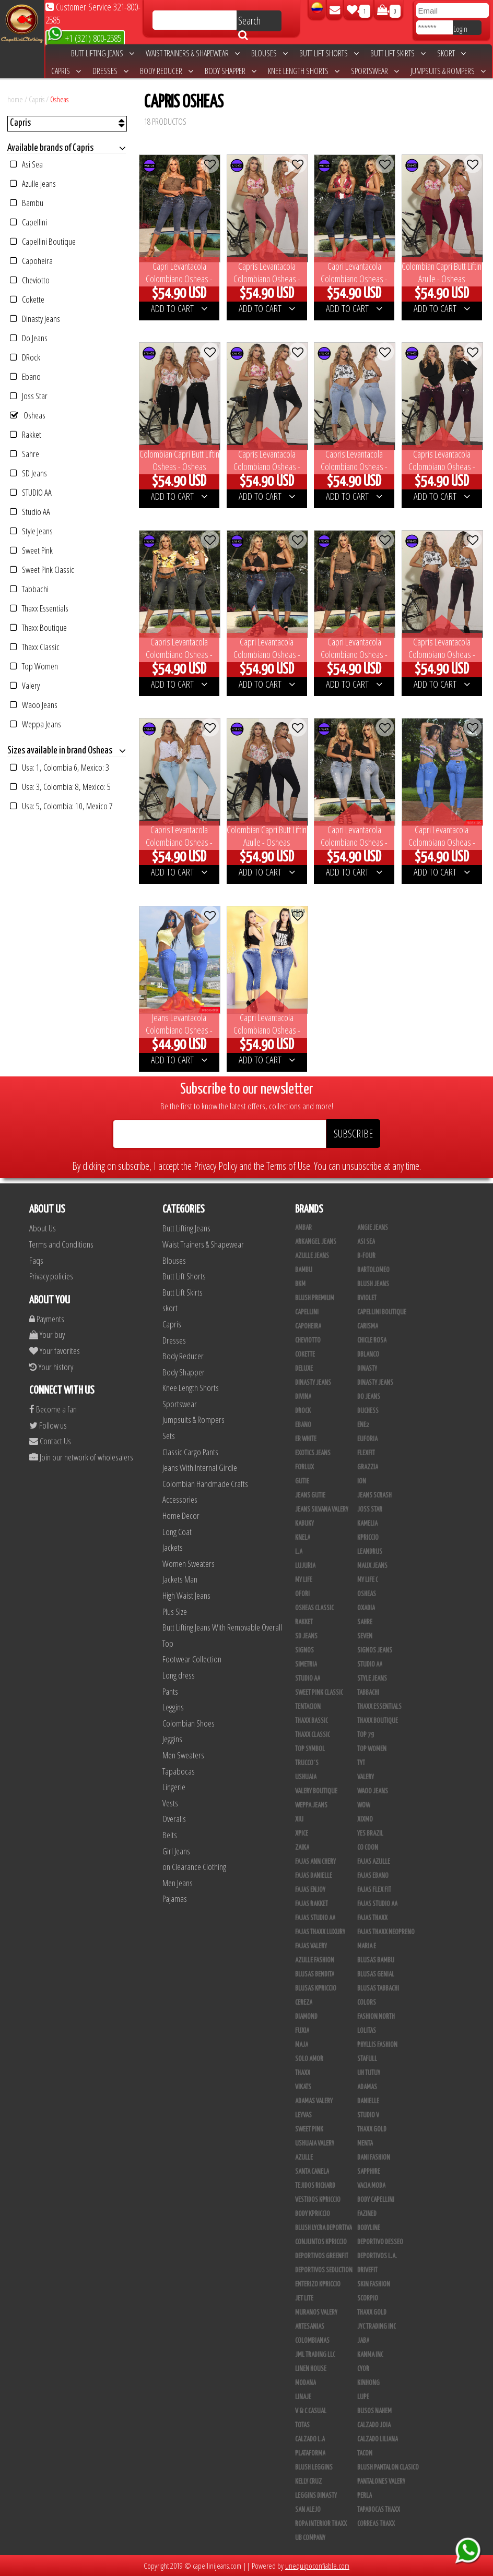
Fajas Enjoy (310, 1890)
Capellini (28, 222)
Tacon (364, 2453)
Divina (303, 1396)
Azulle (304, 2157)
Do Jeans (29, 338)
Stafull (367, 2059)
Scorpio (367, 2298)
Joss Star (29, 396)
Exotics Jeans (313, 1453)
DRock (25, 357)
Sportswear (375, 71)
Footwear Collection (191, 1659)
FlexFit (366, 1453)
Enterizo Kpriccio (318, 2284)
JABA (363, 2340)
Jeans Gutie (310, 1495)
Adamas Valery (314, 2101)
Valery (25, 685)
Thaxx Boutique (38, 627)
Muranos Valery (316, 2312)
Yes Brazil (370, 1833)
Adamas (367, 2087)
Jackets (172, 1547)
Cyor (363, 2369)
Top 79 (365, 1735)
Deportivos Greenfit (321, 2256)
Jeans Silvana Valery (321, 1509)
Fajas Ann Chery (315, 1861)
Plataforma (310, 2453)
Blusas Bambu (375, 1960)
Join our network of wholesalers (81, 1457)
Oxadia (366, 1608)
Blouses (269, 53)
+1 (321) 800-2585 (84, 37)
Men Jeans (177, 1883)
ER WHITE (305, 1439)
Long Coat (177, 1532)
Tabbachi (29, 589)
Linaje (303, 2397)
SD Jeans (28, 473)
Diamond (306, 2016)
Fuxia (302, 2030)
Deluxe (304, 1368)
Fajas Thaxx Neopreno (386, 1932)
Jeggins (172, 1739)
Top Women (34, 666)
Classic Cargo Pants (190, 1452)
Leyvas (303, 2115)
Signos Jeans (374, 1650)
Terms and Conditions (61, 1244)
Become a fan (53, 1409)
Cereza (303, 2002)
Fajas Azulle (373, 1861)
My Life (303, 1580)
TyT (361, 1763)
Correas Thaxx (376, 2523)
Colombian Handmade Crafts (205, 1484)
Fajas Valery (311, 1946)
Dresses (110, 71)
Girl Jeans (176, 1851)
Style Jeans (31, 531)
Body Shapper (230, 71)
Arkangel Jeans (315, 1241)
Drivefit (367, 2270)
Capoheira (31, 261)
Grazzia (367, 1467)
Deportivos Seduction (324, 2270)
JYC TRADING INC (376, 2326)
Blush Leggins (314, 2467)
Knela (302, 1537)
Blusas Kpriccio (315, 1988)
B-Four (366, 1256)
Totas (302, 2425)
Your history (51, 1367)
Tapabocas (178, 1771)
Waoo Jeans (33, 705)
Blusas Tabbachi (378, 1988)
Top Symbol (310, 1749)
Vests (170, 1803)
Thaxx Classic (35, 647)
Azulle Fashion (314, 1960)
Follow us (48, 1425)
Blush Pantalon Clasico (388, 2467)
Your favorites (54, 1351)
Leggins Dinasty (316, 2495)
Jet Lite (304, 2298)
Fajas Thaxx (372, 1918)
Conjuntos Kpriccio (321, 2242)
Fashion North (376, 2016)
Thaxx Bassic (311, 1720)
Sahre (24, 454)
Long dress (178, 1675)
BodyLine (368, 2228)
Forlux (304, 1467)
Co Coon (367, 1847)
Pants (170, 1691)
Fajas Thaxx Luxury (320, 1932)
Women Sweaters (188, 1563)
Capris (66, 71)
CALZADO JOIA (374, 2425)
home (15, 99)
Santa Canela (312, 2171)
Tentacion (308, 1706)
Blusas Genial (375, 1974)
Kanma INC (370, 2354)
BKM (300, 1284)
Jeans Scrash (374, 1495)
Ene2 (363, 1425)
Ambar (303, 1227)
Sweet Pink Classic (42, 570)
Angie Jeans (372, 1227)
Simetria (306, 1664)
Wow (363, 1805)
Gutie (302, 1481)
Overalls (174, 1819)
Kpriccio (368, 1537)
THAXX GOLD (371, 2129)
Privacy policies (51, 1276)
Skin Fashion (373, 2284)
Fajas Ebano (373, 1875)
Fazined (367, 2214)
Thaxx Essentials (39, 608)
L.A (298, 1551)
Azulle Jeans (33, 183)
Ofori (302, 1594)
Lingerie (173, 1787)
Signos (304, 1650)
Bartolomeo (373, 1270)
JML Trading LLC (315, 2354)
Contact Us (50, 1441)
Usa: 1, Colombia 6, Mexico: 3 (59, 767)
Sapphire (368, 2171)
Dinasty (367, 1368)
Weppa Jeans (35, 724)
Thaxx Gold (371, 2312)
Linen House (310, 2369)
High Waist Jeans (186, 1595)
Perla (364, 2495)
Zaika (302, 1847)
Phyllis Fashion (377, 2044)
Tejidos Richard (315, 2185)
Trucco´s (307, 1763)
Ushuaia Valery (314, 2143)
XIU (299, 1819)
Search (249, 22)
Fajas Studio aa (377, 1904)
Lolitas (366, 2030)
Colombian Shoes (188, 1723)
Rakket (25, 434)
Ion (361, 1481)
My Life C (367, 1580)
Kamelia (367, 1523)
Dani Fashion (373, 2157)
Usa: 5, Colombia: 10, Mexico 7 (61, 806)
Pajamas (174, 1898)
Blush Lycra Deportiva (323, 2228)
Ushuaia (305, 1777)
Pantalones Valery (381, 2481)
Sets (168, 1436)
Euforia (367, 1439)
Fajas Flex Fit (374, 1890)
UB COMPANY (310, 2538)
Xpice (301, 1833)
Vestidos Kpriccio (318, 2199)
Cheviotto (30, 280)
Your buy (47, 1334)
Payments (46, 1319)
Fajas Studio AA (315, 1918)
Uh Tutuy (368, 2073)
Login (460, 28)
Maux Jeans (372, 1565)
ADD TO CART (179, 308)
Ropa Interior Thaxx (321, 2523)
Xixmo (365, 1819)
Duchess (368, 1411)
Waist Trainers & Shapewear (193, 53)
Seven (364, 1636)
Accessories (179, 1499)
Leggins (173, 1707)
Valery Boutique (316, 1791)
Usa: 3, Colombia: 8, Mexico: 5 (60, 787)
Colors (366, 2002)
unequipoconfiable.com (317, 2565)
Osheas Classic (314, 1608)
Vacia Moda (371, 2185)
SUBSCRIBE (353, 1134)
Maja (301, 2044)
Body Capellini (375, 2199)
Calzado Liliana (377, 2439)
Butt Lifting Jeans (102, 53)
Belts (169, 1835)
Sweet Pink (31, 550)
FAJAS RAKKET (311, 1904)
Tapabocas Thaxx (378, 2509)
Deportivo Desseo (380, 2242)
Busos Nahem (374, 2411)
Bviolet (367, 1298)
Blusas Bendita (314, 1974)
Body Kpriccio (312, 2214)
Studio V (368, 2115)
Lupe (363, 2397)
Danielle (368, 2101)
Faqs (36, 1260)
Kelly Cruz (308, 2481)
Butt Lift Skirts (398, 53)
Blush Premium (314, 1298)
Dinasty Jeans (35, 319)
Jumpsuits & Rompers (448, 71)
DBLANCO (368, 1354)
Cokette (27, 299)
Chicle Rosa (371, 1340)
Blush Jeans (373, 1284)
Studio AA (30, 512)
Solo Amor (309, 2059)
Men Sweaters (183, 1755)
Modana (305, 2383)
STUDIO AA (31, 492)
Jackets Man (179, 1579)
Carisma (367, 1326)
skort (451, 53)
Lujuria (305, 1565)
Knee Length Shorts (303, 71)
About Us (42, 1228)
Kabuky (304, 1523)
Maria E (366, 1946)
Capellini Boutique (43, 241)
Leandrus (369, 1551)
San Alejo (308, 2509)
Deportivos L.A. (377, 2256)
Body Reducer (166, 71)
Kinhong (368, 2383)
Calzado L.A (310, 2439)
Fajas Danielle (313, 1875)
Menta (365, 2143)
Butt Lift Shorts (329, 53)
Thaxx (302, 2073)
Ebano (25, 376)
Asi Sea (26, 164)
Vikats (303, 2087)
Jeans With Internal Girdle (199, 1467)
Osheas (59, 99)
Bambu (26, 203)
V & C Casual (310, 2411)
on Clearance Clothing (194, 1867)
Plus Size (174, 1611)
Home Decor (180, 1515)
